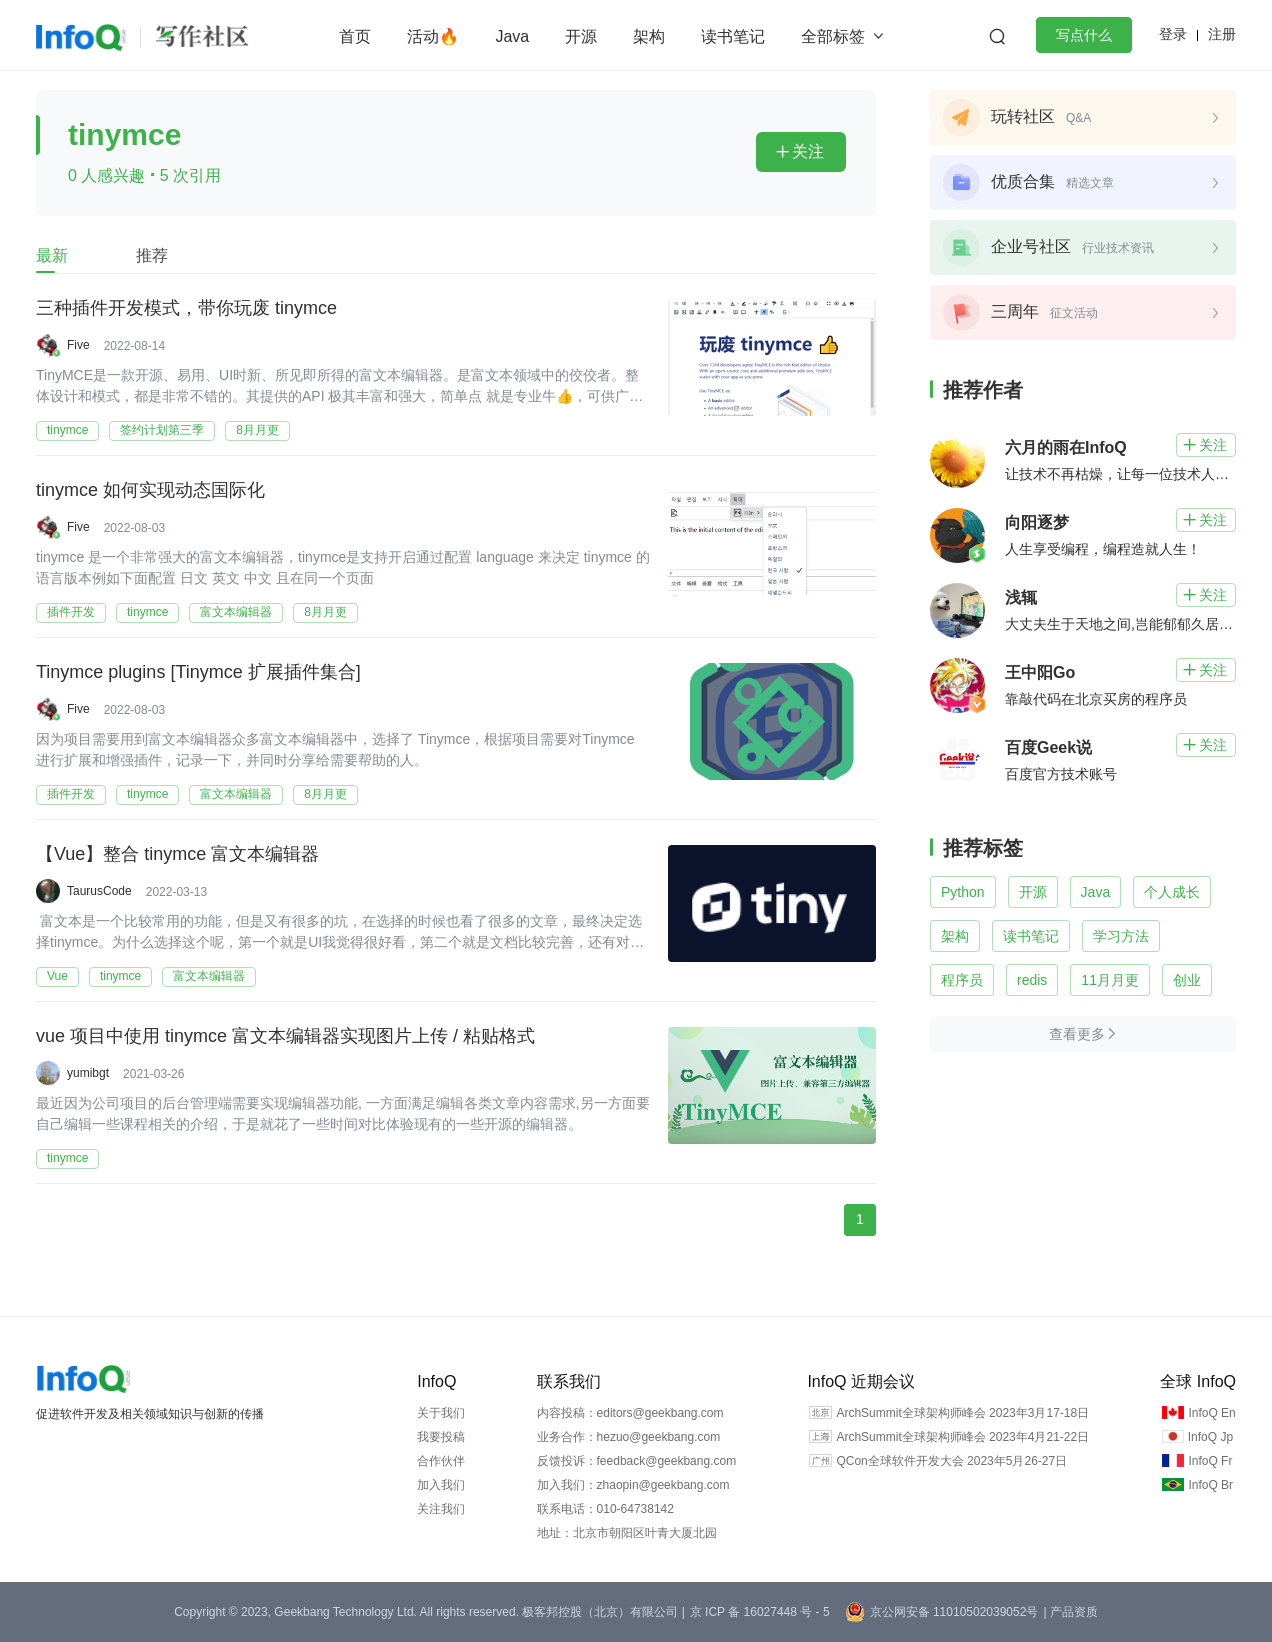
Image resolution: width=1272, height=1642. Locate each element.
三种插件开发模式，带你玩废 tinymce (186, 309)
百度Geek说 (1048, 747)
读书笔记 (733, 36)
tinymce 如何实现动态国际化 (150, 491)
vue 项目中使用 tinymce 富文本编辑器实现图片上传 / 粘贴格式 (285, 1037)
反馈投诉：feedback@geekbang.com (637, 1461)
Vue (57, 976)
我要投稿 (441, 1437)
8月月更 (257, 430)
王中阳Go (1040, 672)
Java (512, 36)
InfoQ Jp (1210, 1437)
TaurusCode (99, 891)
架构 (649, 36)
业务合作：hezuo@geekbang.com (629, 1437)
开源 (581, 36)
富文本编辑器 (236, 612)
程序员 (962, 980)
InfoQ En (1211, 1413)
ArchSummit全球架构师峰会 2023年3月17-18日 (962, 1413)
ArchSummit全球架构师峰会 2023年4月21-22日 (962, 1437)
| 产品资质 (1070, 1612)
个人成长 (1172, 892)
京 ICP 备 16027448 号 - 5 (760, 1612)
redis (1032, 980)
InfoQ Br (1210, 1485)
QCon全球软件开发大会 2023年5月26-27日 (951, 1461)
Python (963, 892)
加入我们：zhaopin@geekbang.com (633, 1485)
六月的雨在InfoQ (1066, 447)
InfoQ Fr (1210, 1461)
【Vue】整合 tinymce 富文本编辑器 (177, 855)
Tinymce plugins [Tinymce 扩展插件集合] (198, 673)
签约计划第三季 (162, 430)
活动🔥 (433, 36)
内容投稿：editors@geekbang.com (630, 1413)
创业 (1187, 980)
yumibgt (88, 1073)
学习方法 (1121, 936)
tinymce (67, 430)
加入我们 (441, 1485)
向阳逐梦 (1037, 522)
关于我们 (441, 1413)
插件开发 (71, 612)
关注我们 (441, 1509)
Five (78, 345)
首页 (355, 36)
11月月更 (1110, 980)
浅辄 (1021, 597)
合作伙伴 (441, 1461)
